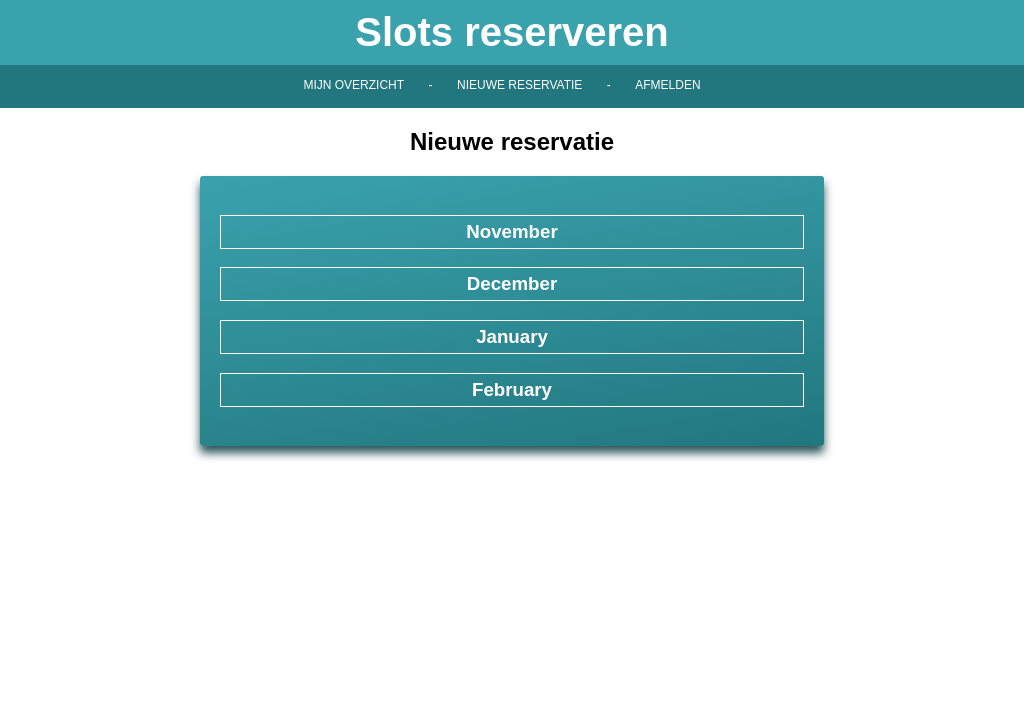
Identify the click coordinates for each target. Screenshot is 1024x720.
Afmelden (667, 85)
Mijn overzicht (353, 85)
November (511, 231)
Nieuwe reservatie (519, 85)
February (512, 389)
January (512, 336)
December (512, 283)
